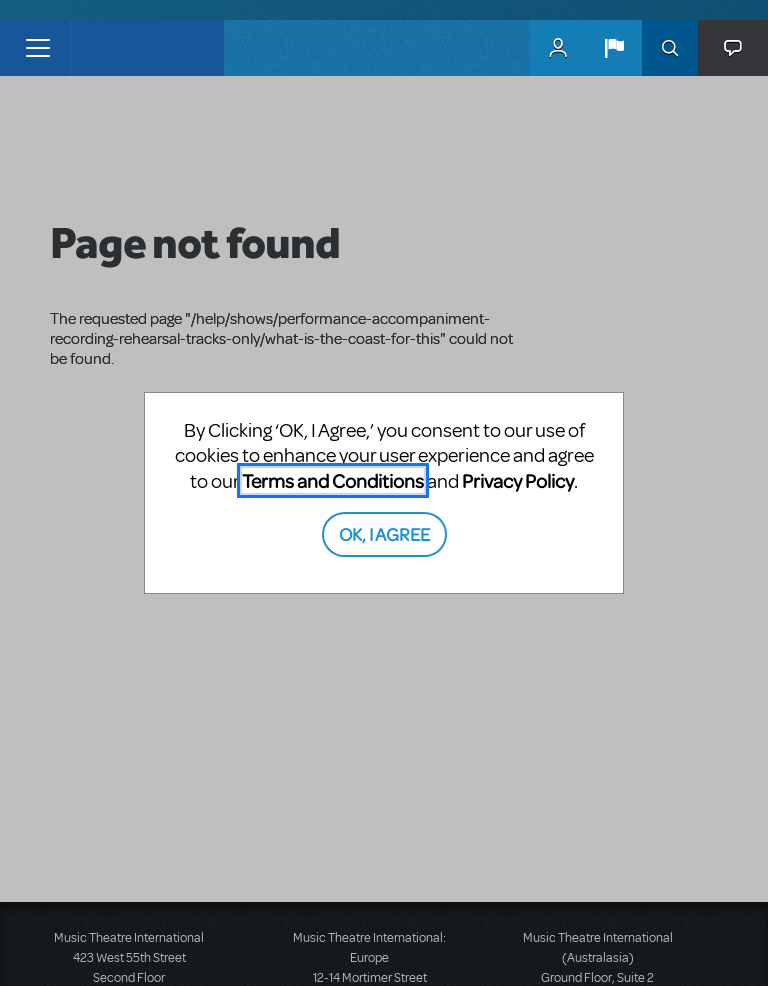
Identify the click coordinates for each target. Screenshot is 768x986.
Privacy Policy (518, 480)
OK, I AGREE (384, 533)
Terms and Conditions (333, 480)
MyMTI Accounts (558, 48)
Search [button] (670, 48)
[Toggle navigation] (37, 48)
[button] (614, 48)
